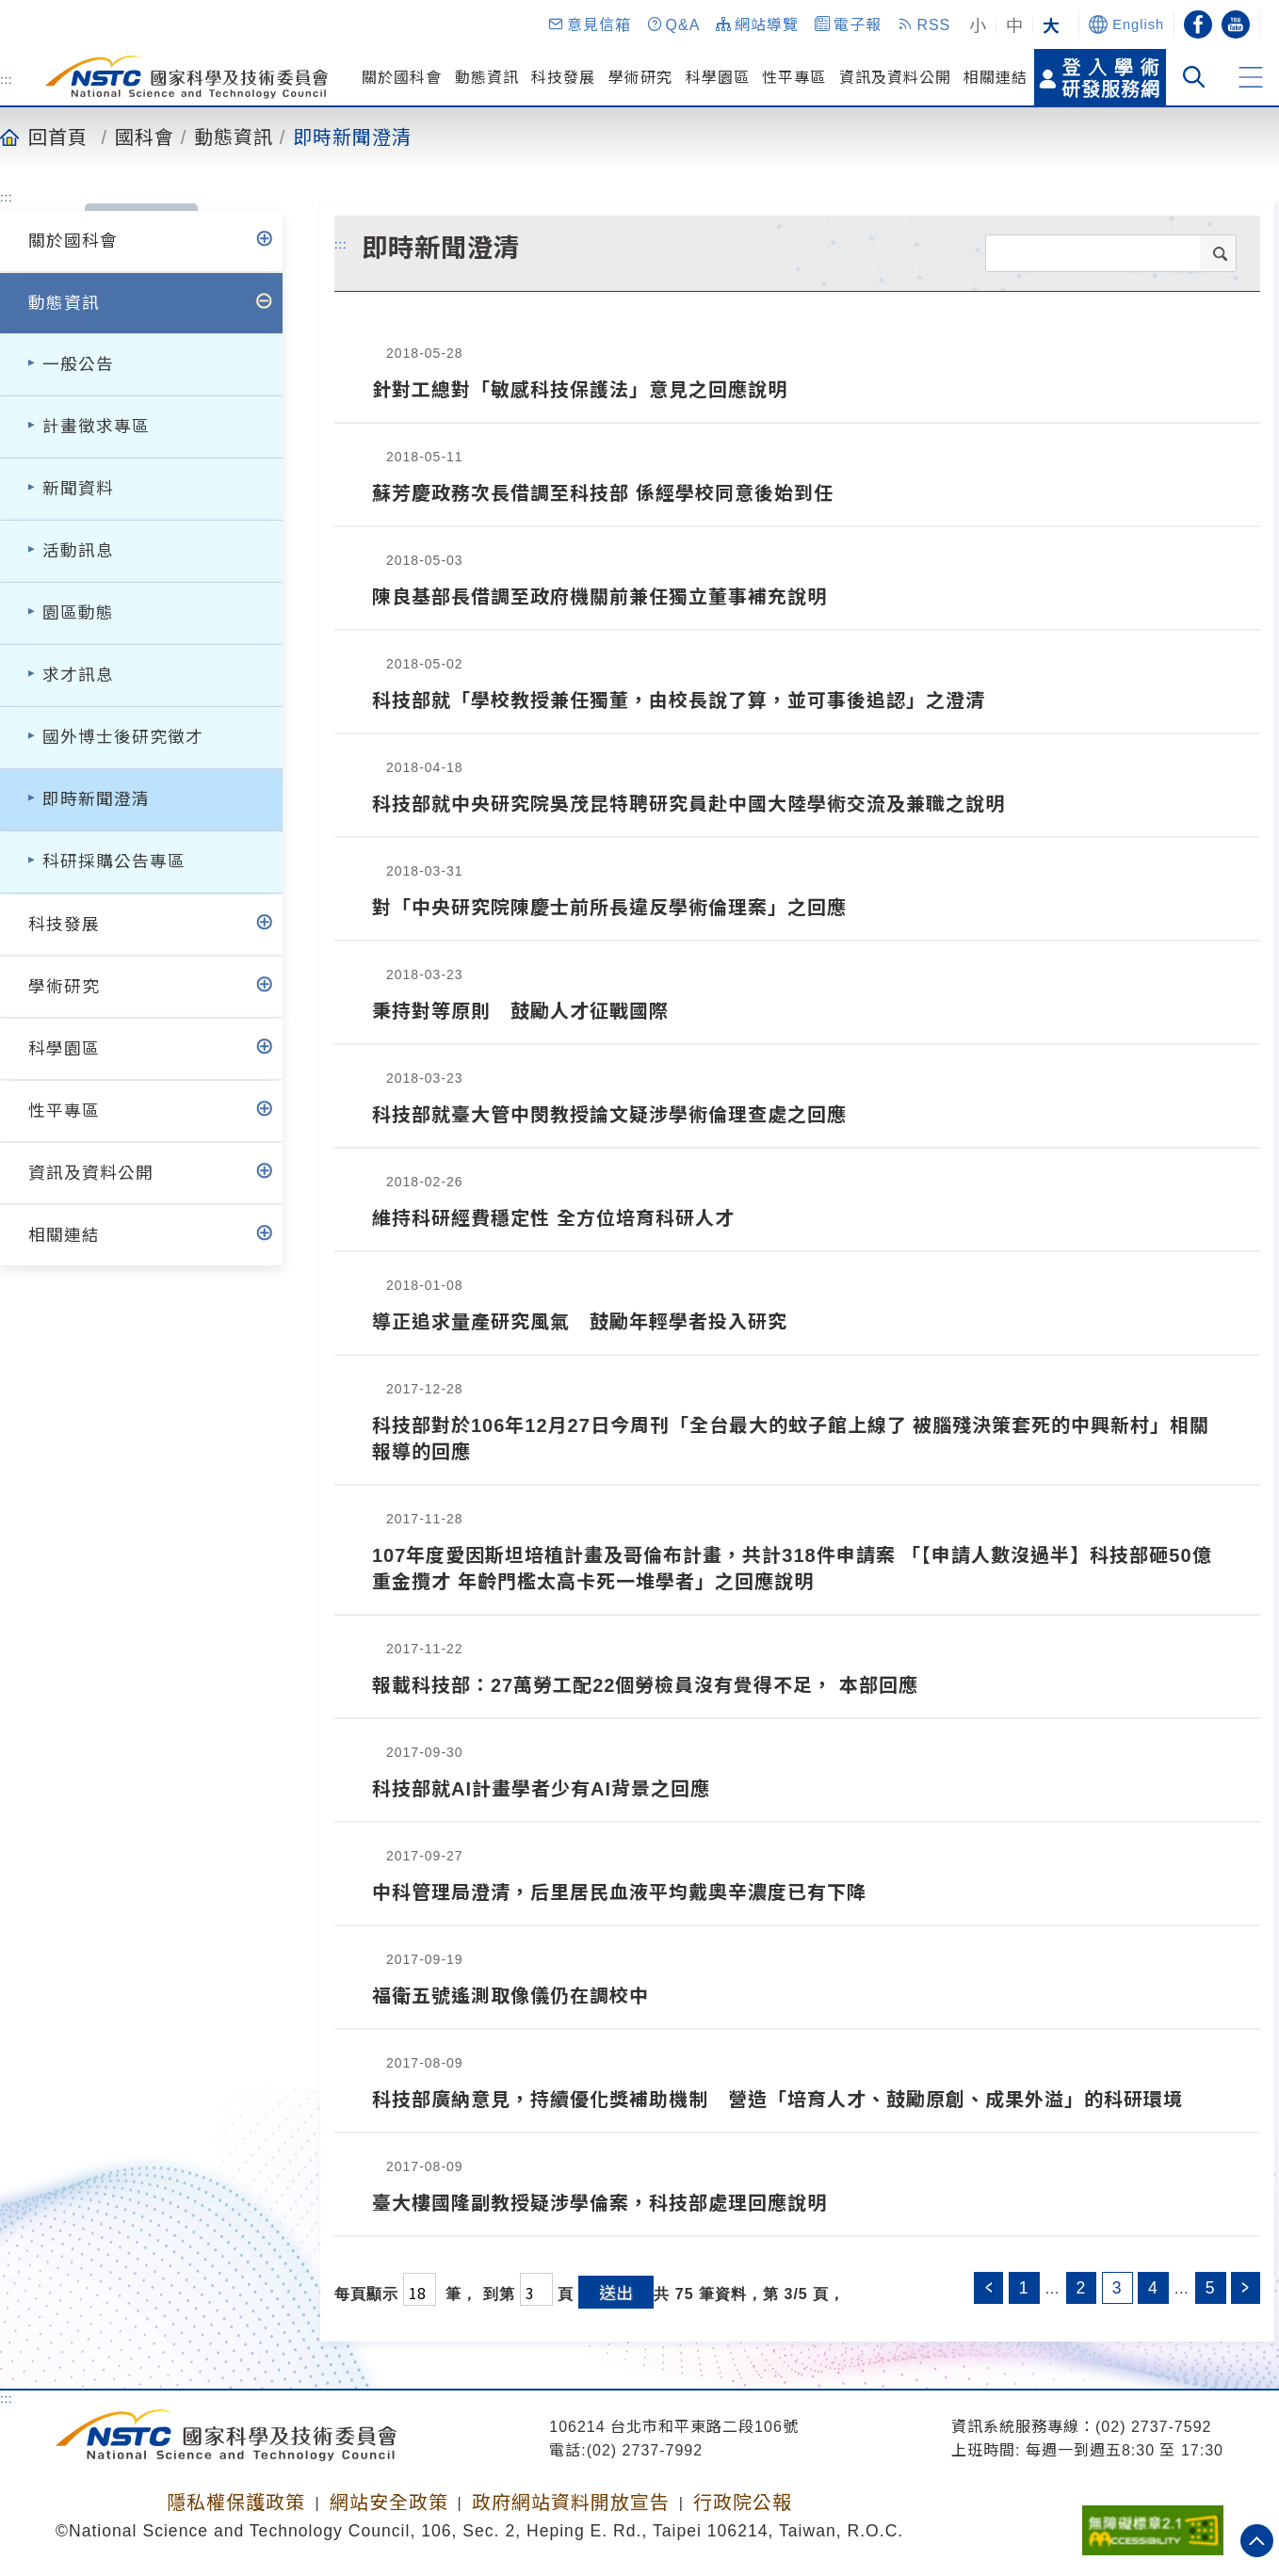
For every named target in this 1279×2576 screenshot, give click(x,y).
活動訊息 (78, 550)
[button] (588, 24)
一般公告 (78, 364)
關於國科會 (402, 78)
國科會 (144, 136)
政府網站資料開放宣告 (571, 2502)
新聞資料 (78, 488)
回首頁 (58, 136)
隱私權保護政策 (236, 2502)
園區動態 (78, 613)
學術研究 (640, 78)
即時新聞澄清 (352, 136)
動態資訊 (487, 78)
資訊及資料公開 (895, 78)
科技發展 (563, 78)
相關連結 (995, 78)
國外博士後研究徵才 (122, 737)
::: (6, 79)
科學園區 (718, 78)
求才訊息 (78, 675)
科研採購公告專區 (114, 861)
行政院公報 (742, 2502)
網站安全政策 (389, 2502)
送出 (616, 2291)
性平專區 (794, 78)
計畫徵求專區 (96, 426)
